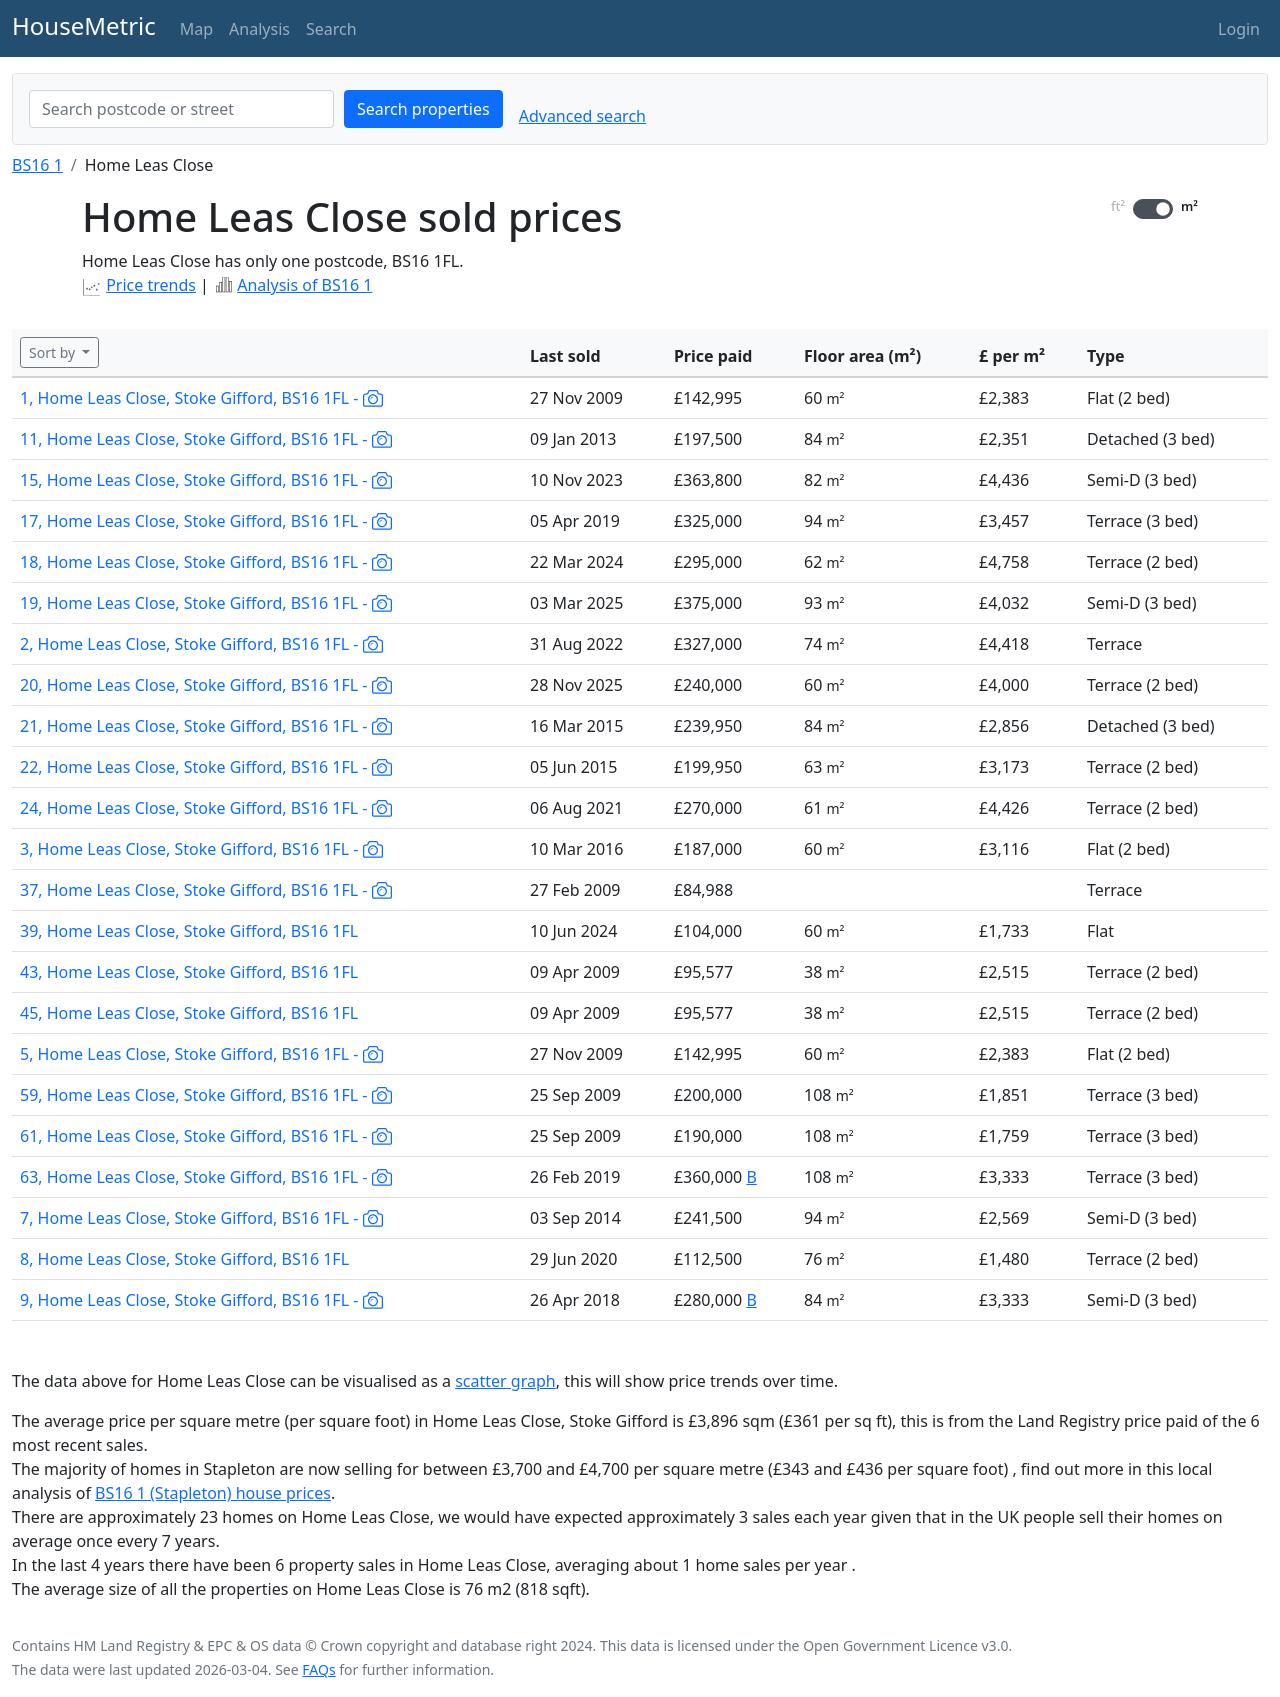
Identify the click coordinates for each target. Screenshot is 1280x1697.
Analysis (259, 29)
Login (1239, 29)
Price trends (151, 285)
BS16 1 (37, 165)
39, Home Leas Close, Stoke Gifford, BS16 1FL (189, 931)
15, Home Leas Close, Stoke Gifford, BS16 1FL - (206, 480)
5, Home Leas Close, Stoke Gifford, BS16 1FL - (201, 1054)
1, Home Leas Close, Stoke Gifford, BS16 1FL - (201, 398)
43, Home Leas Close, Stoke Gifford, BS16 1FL (189, 972)
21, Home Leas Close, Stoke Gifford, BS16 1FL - (206, 726)
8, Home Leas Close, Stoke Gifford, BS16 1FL (184, 1259)
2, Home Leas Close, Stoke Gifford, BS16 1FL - (201, 644)
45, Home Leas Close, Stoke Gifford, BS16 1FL (189, 1013)
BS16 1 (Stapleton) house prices (213, 1493)
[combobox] (181, 109)
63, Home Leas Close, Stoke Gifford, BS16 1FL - (206, 1177)
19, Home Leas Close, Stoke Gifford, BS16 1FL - (206, 603)
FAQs (318, 1669)
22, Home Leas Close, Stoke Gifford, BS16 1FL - (206, 767)
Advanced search (582, 116)
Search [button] (331, 29)
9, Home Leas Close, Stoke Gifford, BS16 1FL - (201, 1300)
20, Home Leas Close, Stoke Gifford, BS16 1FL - (206, 685)
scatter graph (505, 1381)
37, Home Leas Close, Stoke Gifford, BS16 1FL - (206, 890)
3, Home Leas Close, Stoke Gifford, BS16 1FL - (201, 849)
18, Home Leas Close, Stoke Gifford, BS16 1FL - (206, 562)
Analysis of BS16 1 (304, 285)
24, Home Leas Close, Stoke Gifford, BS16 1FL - (206, 808)
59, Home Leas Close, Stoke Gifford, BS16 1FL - (206, 1095)
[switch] (1153, 209)
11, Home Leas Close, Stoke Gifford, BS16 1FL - (206, 439)
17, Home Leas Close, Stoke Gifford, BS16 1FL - (206, 521)
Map (196, 29)
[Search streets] (181, 109)
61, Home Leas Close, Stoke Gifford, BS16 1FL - (206, 1136)
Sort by (54, 352)
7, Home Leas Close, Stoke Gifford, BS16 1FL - (201, 1218)
